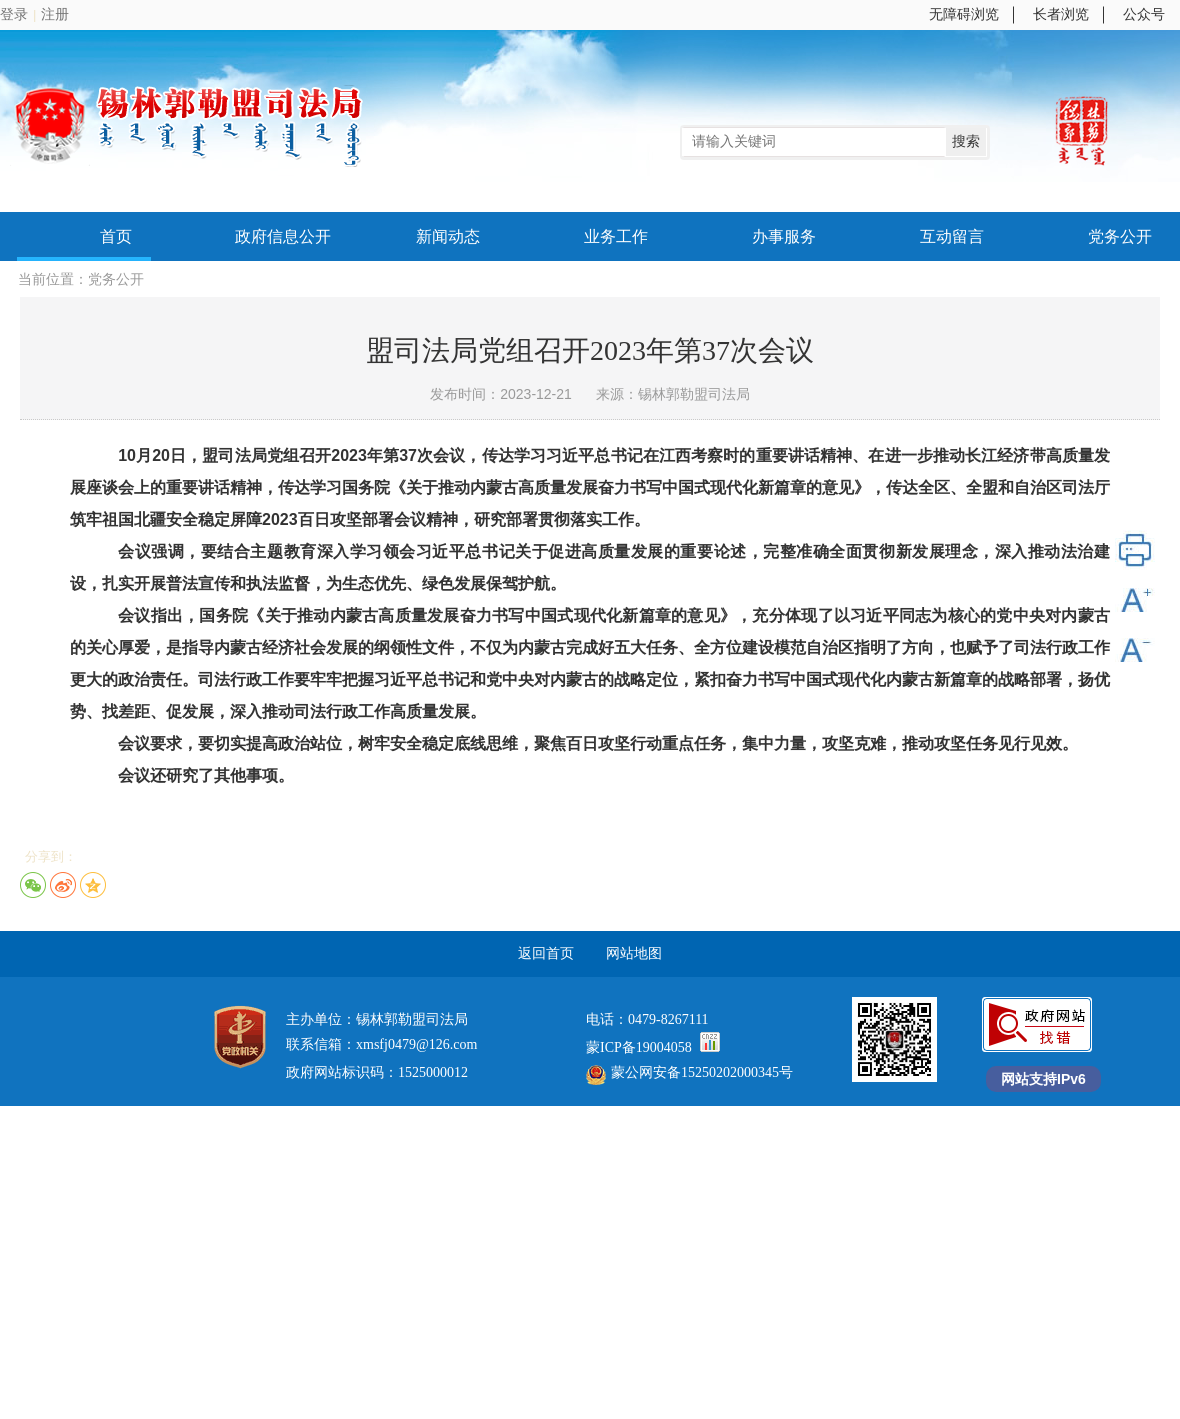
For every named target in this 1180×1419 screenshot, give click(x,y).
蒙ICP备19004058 (640, 1047)
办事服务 (784, 236)
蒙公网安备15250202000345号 (689, 1072)
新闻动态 (448, 236)
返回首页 (546, 953)
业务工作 (616, 236)
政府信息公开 (283, 236)
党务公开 (1120, 236)
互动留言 (952, 236)
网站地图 (634, 953)
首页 (116, 236)
